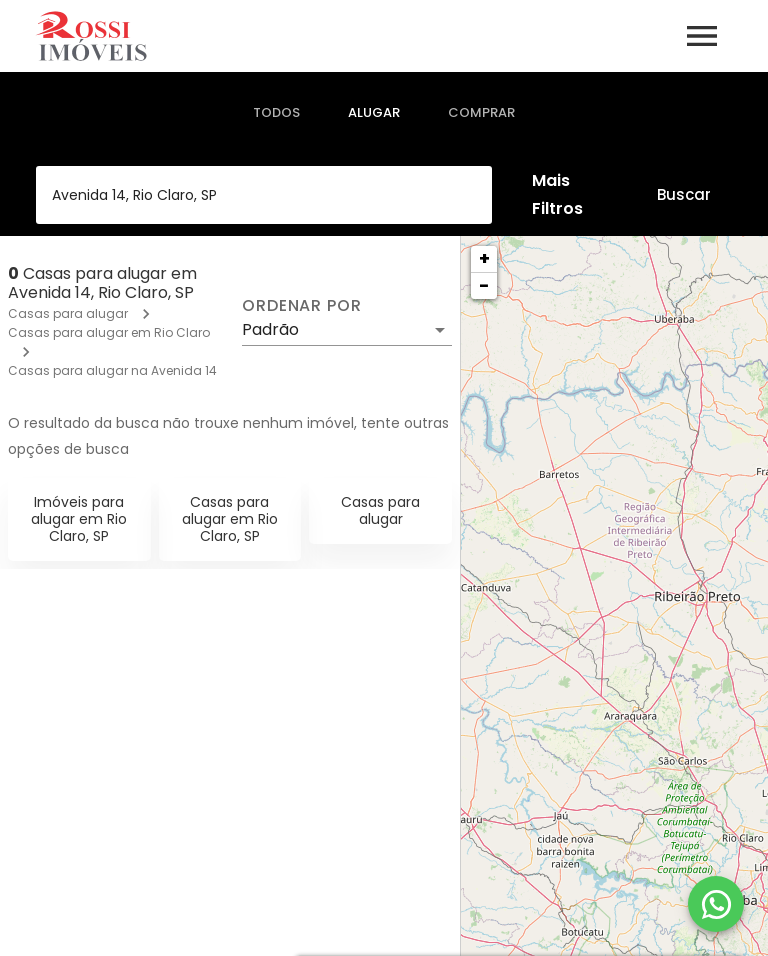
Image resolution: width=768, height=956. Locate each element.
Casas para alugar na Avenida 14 (112, 370)
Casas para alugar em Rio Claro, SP (230, 519)
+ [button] (484, 258)
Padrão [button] (270, 329)
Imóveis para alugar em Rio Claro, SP (79, 519)
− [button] (484, 285)
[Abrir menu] (702, 36)
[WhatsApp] (716, 904)
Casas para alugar (68, 313)
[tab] (276, 113)
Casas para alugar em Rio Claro (109, 332)
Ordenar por (302, 306)
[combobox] (264, 195)
